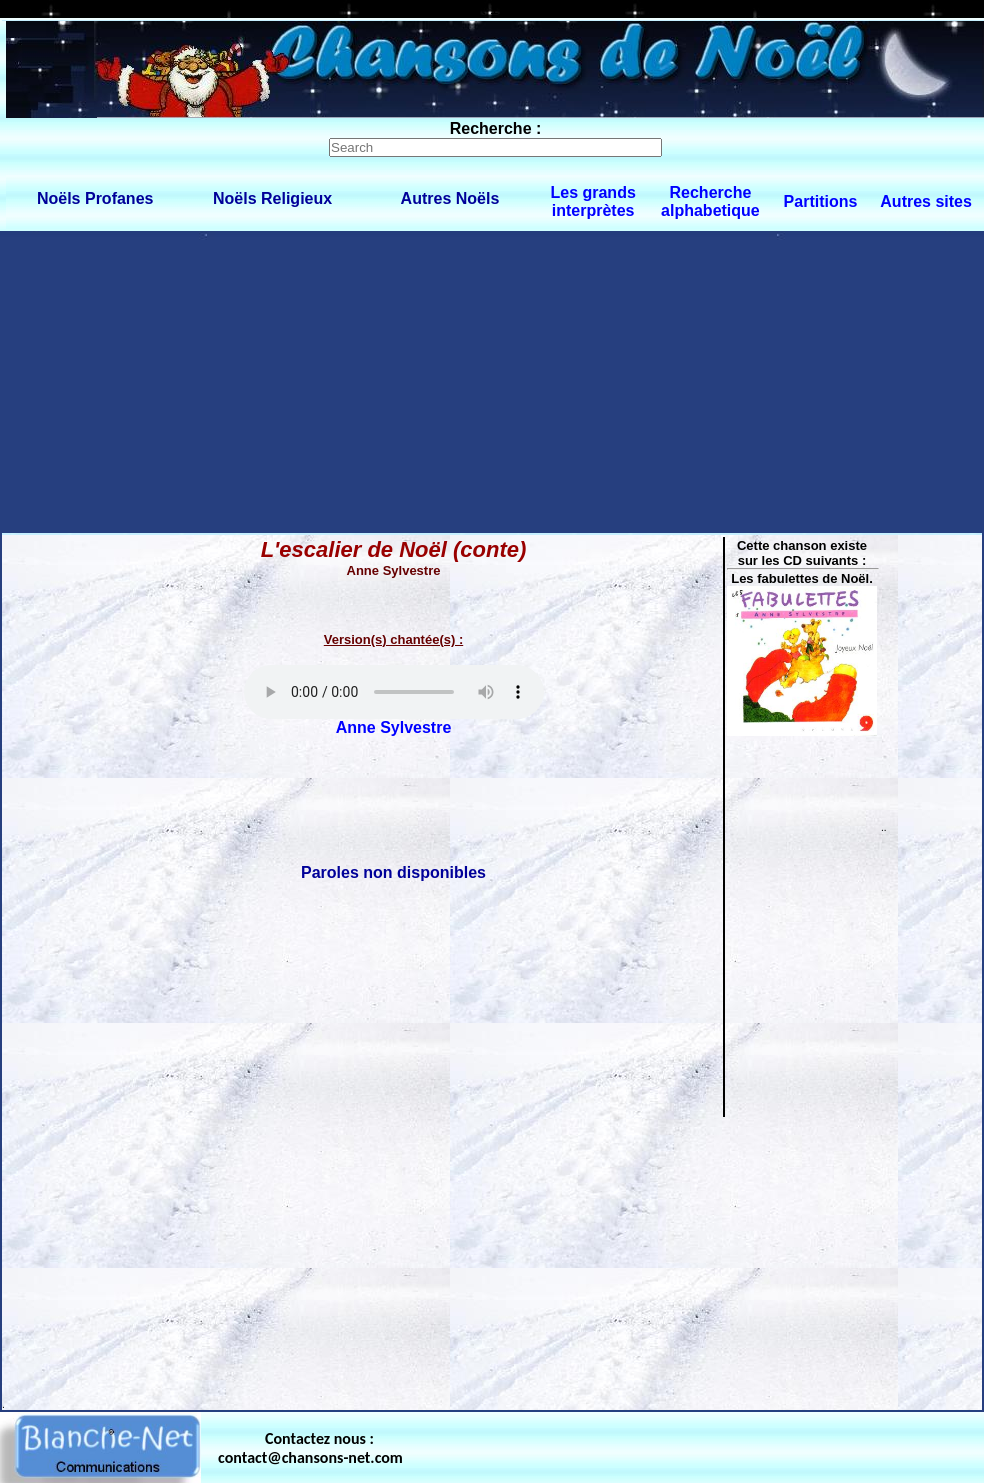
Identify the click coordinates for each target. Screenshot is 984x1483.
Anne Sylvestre (394, 727)
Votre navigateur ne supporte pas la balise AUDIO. (394, 692)
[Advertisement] (492, 381)
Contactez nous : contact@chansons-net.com (310, 1448)
